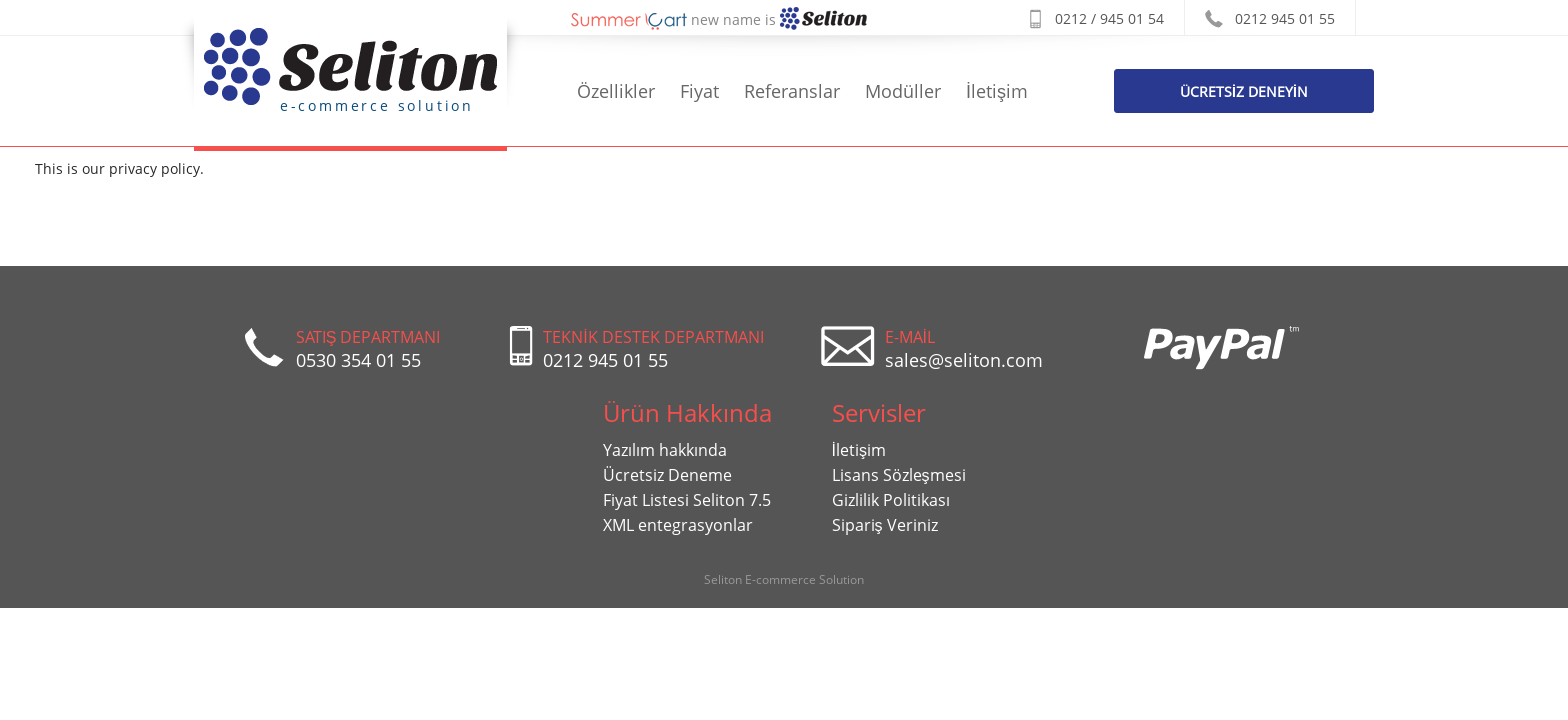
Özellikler (616, 91)
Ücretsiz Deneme (667, 475)
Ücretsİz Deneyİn (1244, 91)
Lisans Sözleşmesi (899, 475)
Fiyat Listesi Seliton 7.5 (687, 500)
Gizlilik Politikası (891, 500)
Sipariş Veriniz (885, 525)
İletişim (997, 91)
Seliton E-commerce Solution (784, 579)
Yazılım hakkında (665, 450)
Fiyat (699, 91)
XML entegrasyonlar (678, 525)
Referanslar (792, 91)
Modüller (903, 91)
